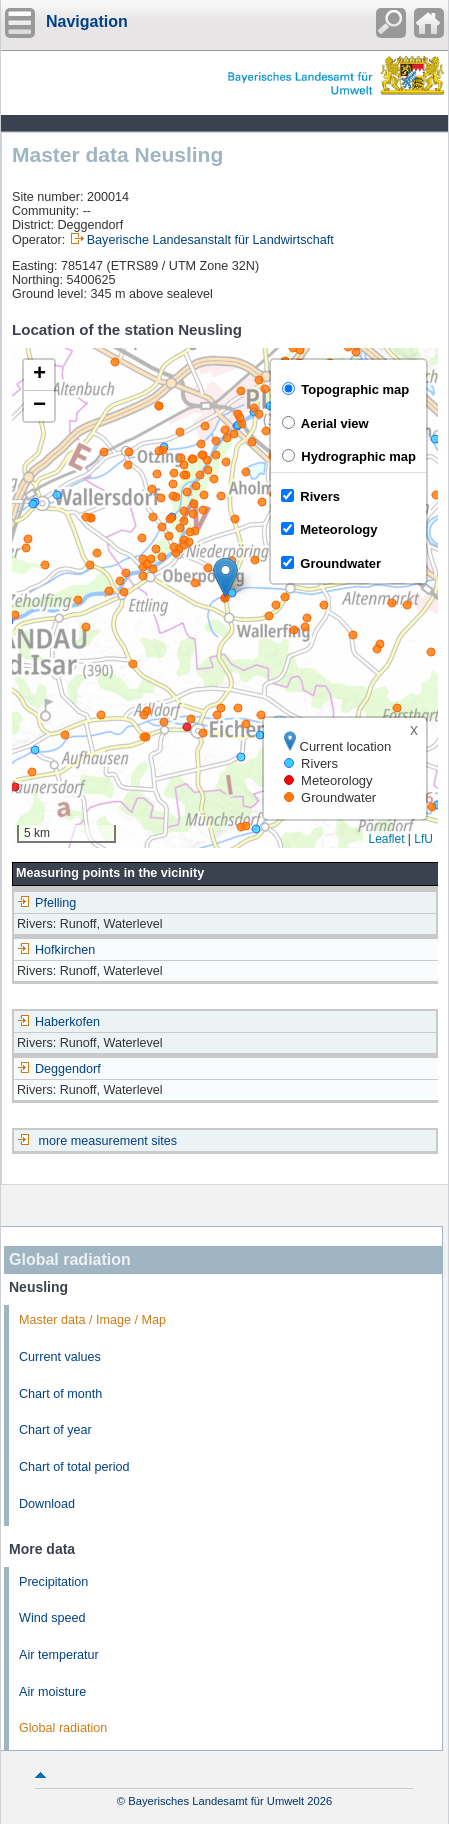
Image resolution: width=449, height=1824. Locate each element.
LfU (423, 839)
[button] (225, 577)
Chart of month (60, 1394)
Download (47, 1504)
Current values (60, 1357)
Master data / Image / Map (92, 1320)
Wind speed (52, 1618)
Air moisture (52, 1692)
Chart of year (55, 1430)
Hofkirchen (56, 950)
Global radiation (63, 1728)
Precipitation (53, 1582)
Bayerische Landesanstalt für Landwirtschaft (210, 240)
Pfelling (46, 903)
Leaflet (386, 839)
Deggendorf (59, 1069)
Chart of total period (74, 1467)
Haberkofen (58, 1022)
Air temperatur (59, 1655)
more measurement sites (108, 1141)
